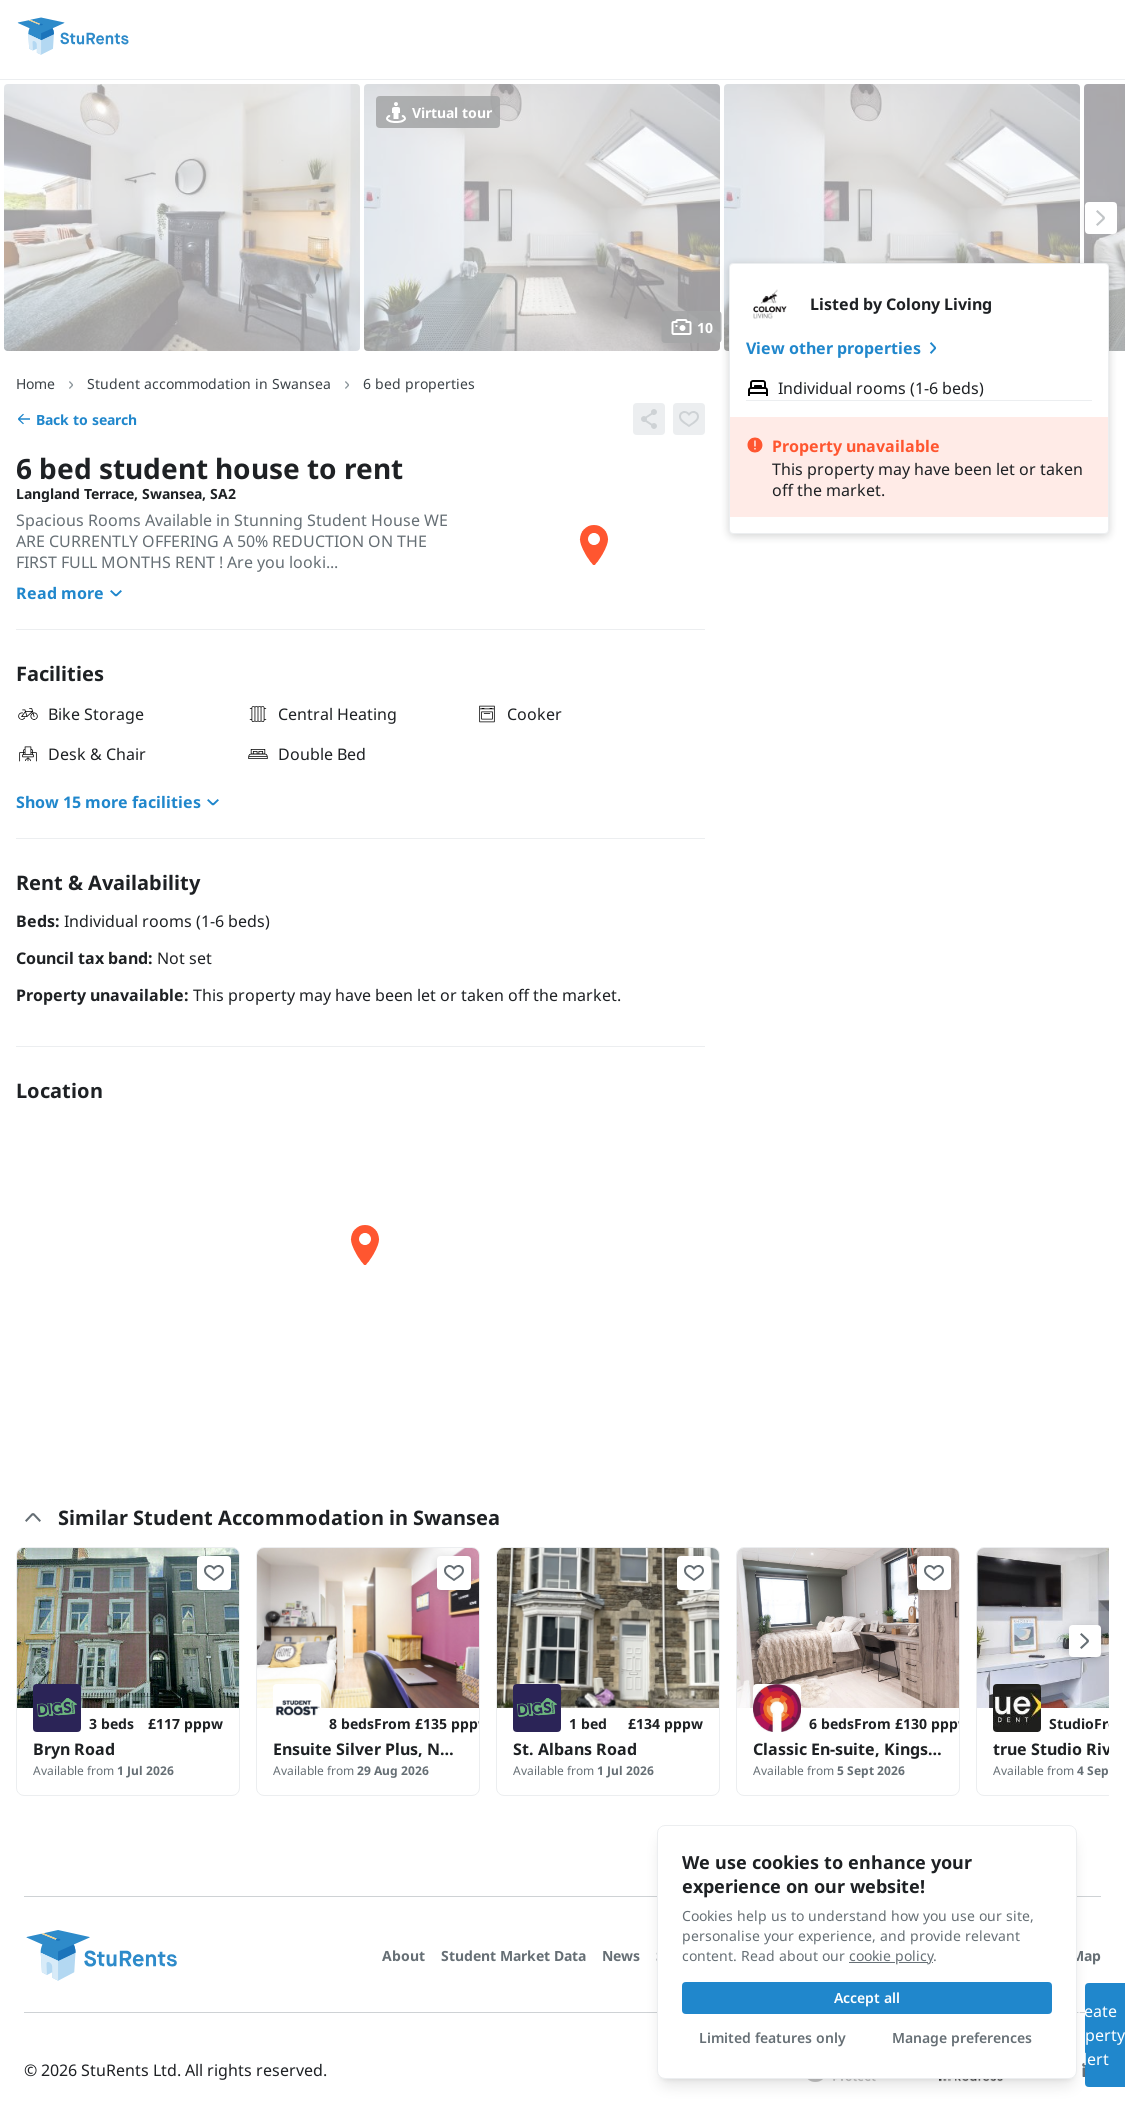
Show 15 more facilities (120, 802)
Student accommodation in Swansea (209, 383)
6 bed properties (419, 383)
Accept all (867, 1997)
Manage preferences (962, 2037)
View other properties (845, 348)
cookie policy (891, 1955)
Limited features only (772, 2037)
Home (35, 383)
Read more (72, 593)
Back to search (76, 419)
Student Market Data (513, 1955)
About (403, 1955)
